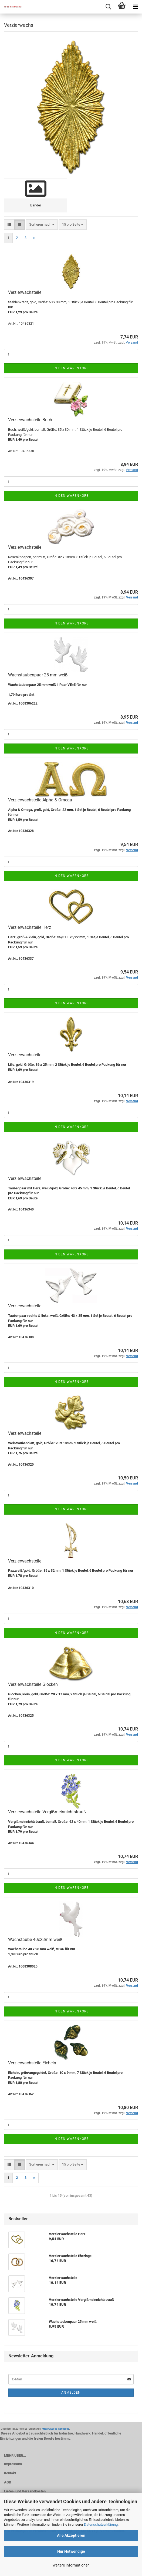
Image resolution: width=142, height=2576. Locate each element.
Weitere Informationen (71, 2565)
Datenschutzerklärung (101, 2524)
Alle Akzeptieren (71, 2535)
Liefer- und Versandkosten (25, 2491)
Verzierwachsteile (24, 292)
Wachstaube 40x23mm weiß (35, 1939)
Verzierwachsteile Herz (29, 927)
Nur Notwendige (71, 2551)
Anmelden (71, 2392)
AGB (7, 2482)
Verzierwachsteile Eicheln (32, 2062)
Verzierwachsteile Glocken (33, 1684)
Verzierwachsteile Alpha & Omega (40, 799)
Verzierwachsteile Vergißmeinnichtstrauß (47, 1811)
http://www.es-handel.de (55, 2428)
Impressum (13, 2464)
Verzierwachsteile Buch (30, 419)
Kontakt (10, 2473)
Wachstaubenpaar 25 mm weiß (38, 674)
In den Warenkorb (71, 368)
